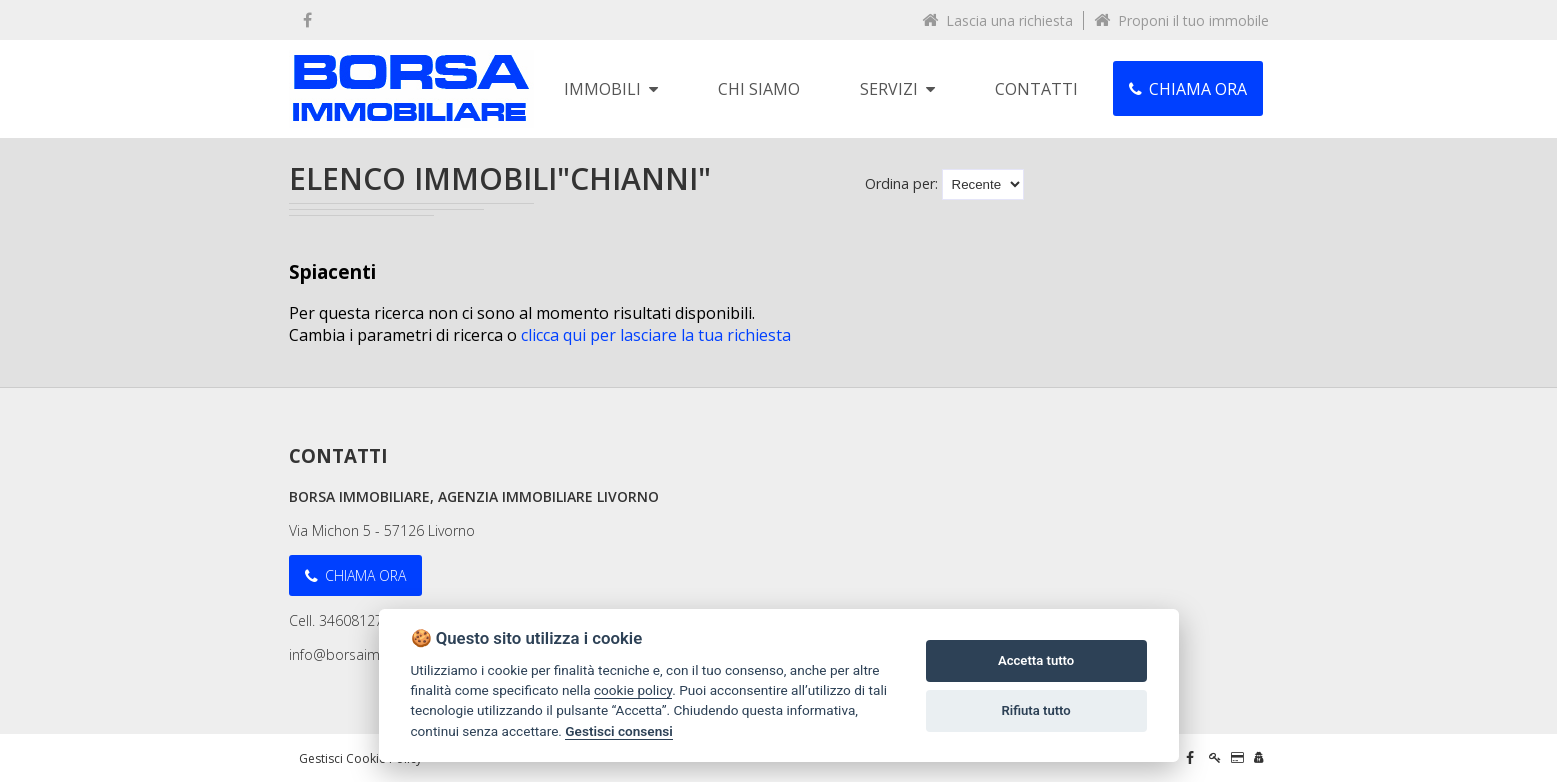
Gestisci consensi (618, 731)
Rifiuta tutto (1035, 710)
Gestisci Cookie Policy (360, 758)
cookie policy (633, 690)
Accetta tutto (1036, 660)
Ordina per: (901, 183)
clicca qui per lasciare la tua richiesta (656, 335)
